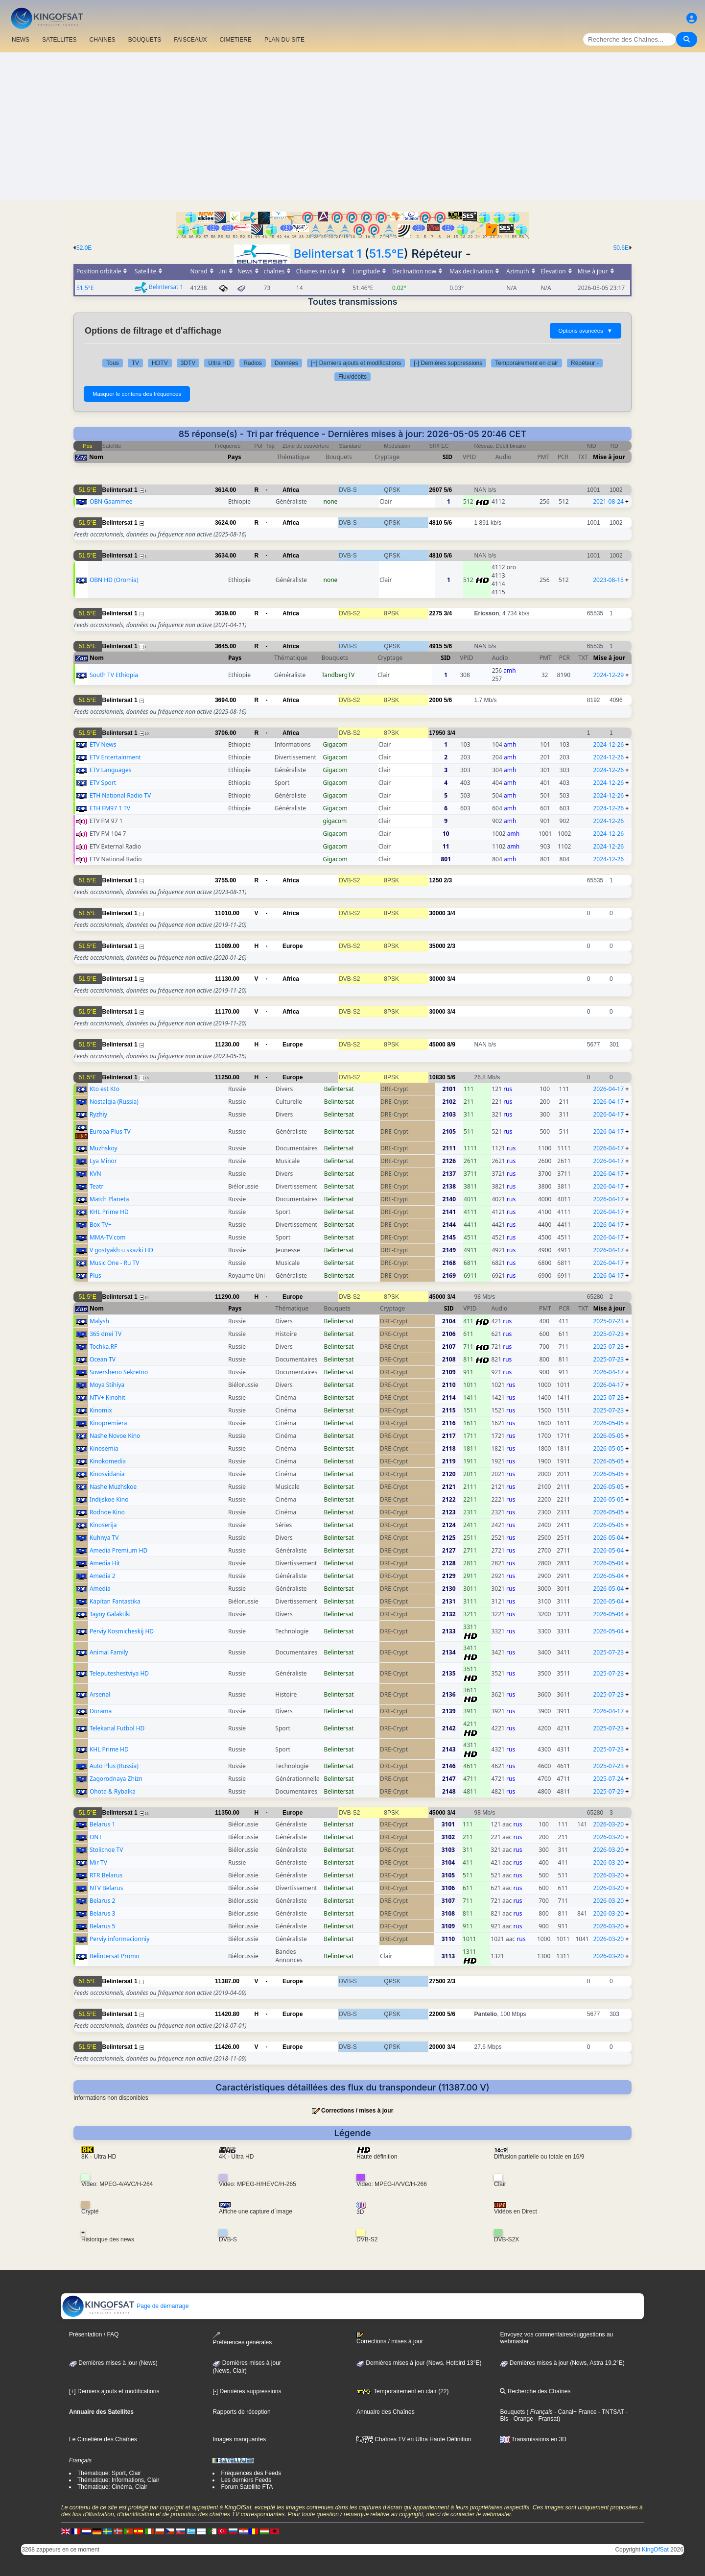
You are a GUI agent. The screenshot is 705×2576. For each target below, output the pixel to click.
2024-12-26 (608, 744)
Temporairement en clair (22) (402, 2391)
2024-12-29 (608, 675)
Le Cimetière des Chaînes (103, 2439)
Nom (96, 457)
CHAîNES (102, 39)
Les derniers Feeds (246, 2480)
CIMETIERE (236, 39)
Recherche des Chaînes (535, 2391)
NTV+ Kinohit (107, 1397)
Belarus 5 (103, 1926)
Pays (234, 457)
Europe (292, 946)
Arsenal (100, 1694)
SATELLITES (59, 39)
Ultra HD (219, 363)
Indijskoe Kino (109, 1499)
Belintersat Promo (115, 1956)
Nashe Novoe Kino (115, 1436)
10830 (437, 1077)
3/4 (448, 613)
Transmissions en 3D (533, 2439)
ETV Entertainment (115, 757)
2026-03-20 (608, 1824)
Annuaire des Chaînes (385, 2411)
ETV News (103, 744)
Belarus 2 (103, 1900)
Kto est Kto (104, 1089)
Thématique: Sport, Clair (109, 2473)
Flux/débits (352, 376)
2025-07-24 (608, 1778)
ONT (96, 1837)
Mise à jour (609, 457)
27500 (437, 1981)
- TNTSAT (610, 2411)
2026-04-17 (608, 1089)
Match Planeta (109, 1199)
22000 (437, 2014)
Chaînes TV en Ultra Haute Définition (413, 2439)
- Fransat (545, 2418)
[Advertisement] (352, 125)
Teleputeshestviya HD (119, 1673)
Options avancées (585, 331)
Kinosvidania (107, 1474)
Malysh (99, 1321)
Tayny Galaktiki (110, 1614)
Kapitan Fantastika (115, 1601)
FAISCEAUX (190, 39)
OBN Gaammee (111, 501)
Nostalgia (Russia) (114, 1101)
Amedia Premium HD (118, 1550)
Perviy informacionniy (119, 1939)
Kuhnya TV (104, 1537)
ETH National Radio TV (120, 795)
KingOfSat (655, 2549)
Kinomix (101, 1410)
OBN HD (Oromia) (114, 580)
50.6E (621, 247)
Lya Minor (103, 1161)
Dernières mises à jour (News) (113, 2362)
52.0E (84, 247)
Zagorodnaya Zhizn (116, 1778)
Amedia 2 (103, 1576)
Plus (95, 1275)
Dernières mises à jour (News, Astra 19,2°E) (562, 2362)
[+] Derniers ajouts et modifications (356, 363)
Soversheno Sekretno (119, 1372)
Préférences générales (242, 2339)
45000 (437, 1044)
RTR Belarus (106, 1875)
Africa (290, 489)
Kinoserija (103, 1525)
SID (447, 457)
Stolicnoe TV (106, 1850)
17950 (437, 732)
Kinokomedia (108, 1461)
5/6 (448, 489)
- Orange (520, 2418)
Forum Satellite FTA (247, 2486)
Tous (112, 363)
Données (286, 363)
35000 (437, 946)
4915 (435, 646)
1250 (435, 880)
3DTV (188, 363)
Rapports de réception (241, 2411)
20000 (437, 2046)
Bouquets (512, 2411)
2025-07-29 (608, 1791)
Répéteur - (585, 363)
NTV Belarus (106, 1888)
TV (135, 363)
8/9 (451, 1044)
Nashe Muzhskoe (113, 1486)
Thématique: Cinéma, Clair (112, 2486)
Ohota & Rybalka (113, 1791)
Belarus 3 (103, 1913)
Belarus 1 (103, 1824)
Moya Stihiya (107, 1385)
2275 (435, 613)
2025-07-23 (608, 1321)
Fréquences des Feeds (251, 2473)
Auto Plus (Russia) (114, 1766)
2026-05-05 (608, 1423)
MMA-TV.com (108, 1237)
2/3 (448, 880)
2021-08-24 (608, 501)
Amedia (100, 1588)
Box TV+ (101, 1224)
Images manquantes (239, 2439)
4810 (435, 522)
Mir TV (98, 1862)
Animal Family (109, 1652)
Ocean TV (103, 1359)
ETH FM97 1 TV (110, 808)
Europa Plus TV (110, 1131)
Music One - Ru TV (115, 1263)
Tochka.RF (103, 1346)
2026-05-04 (608, 1537)
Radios (252, 363)
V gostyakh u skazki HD (121, 1250)
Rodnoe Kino (107, 1512)
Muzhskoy (104, 1148)
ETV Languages (111, 770)
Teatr (97, 1186)
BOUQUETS (144, 39)
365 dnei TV (105, 1334)
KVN (95, 1173)
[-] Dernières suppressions (448, 363)
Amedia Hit (105, 1563)
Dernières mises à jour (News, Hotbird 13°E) (419, 2362)
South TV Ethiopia (114, 675)
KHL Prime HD (109, 1212)
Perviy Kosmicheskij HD (122, 1631)
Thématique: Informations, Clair (118, 2480)
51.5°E (386, 253)
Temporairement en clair (526, 363)
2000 (435, 700)
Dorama (101, 1711)
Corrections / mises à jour (357, 2110)
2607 (435, 489)
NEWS (20, 39)
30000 (437, 913)
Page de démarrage (125, 2306)
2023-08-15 (608, 580)
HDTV (160, 363)
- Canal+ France (575, 2411)
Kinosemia (104, 1448)
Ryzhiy (98, 1114)
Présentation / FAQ (93, 2334)
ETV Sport (103, 782)
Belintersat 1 (328, 253)
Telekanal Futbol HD (117, 1728)
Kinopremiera (108, 1423)
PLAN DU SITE (284, 39)
